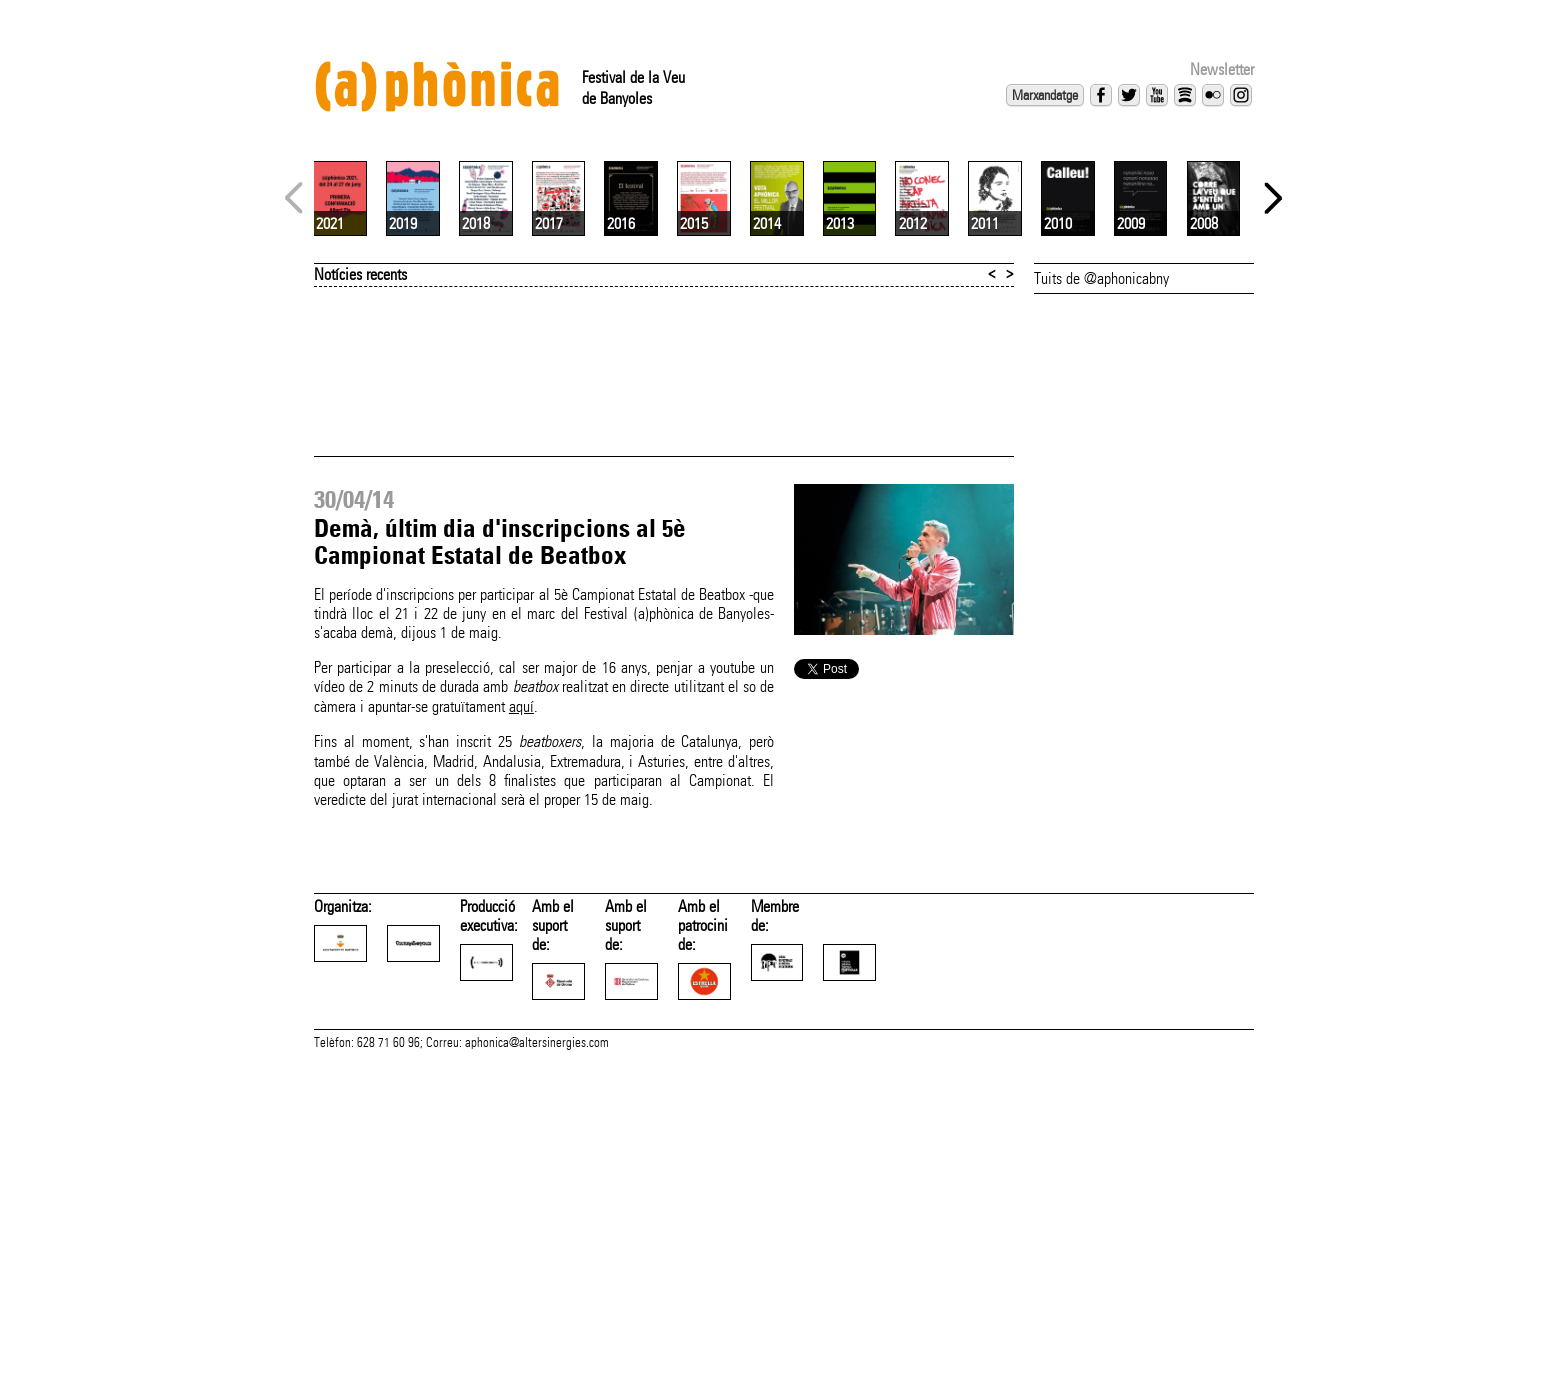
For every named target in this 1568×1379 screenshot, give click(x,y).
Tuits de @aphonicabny (1101, 515)
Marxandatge (1045, 95)
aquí (521, 943)
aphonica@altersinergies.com (537, 1357)
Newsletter (1222, 69)
